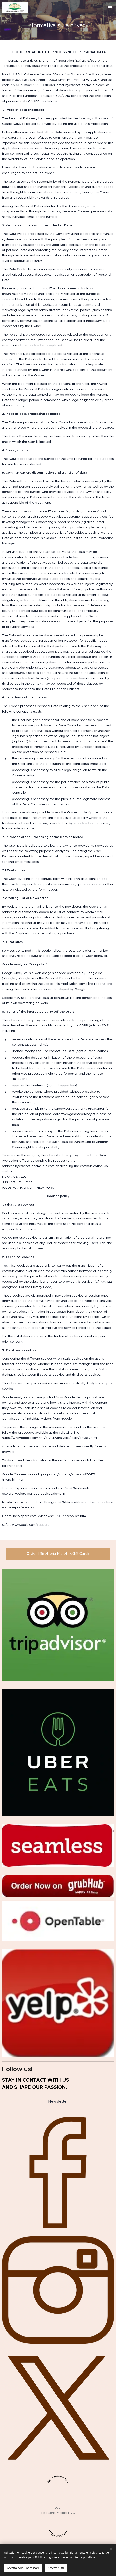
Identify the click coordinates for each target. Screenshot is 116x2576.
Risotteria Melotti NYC (58, 2513)
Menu (110, 7)
